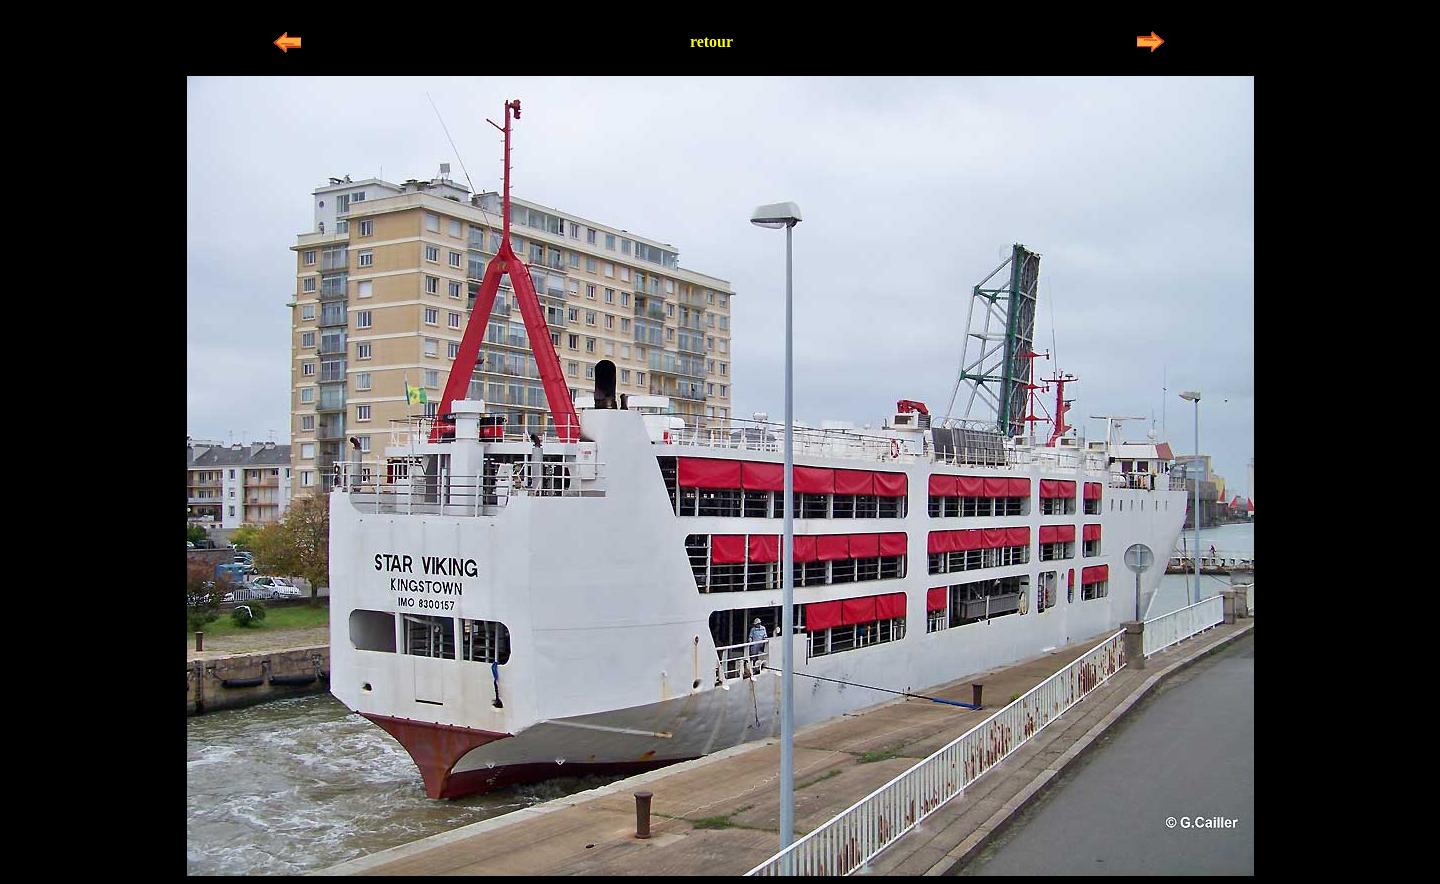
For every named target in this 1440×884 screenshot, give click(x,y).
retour (711, 41)
